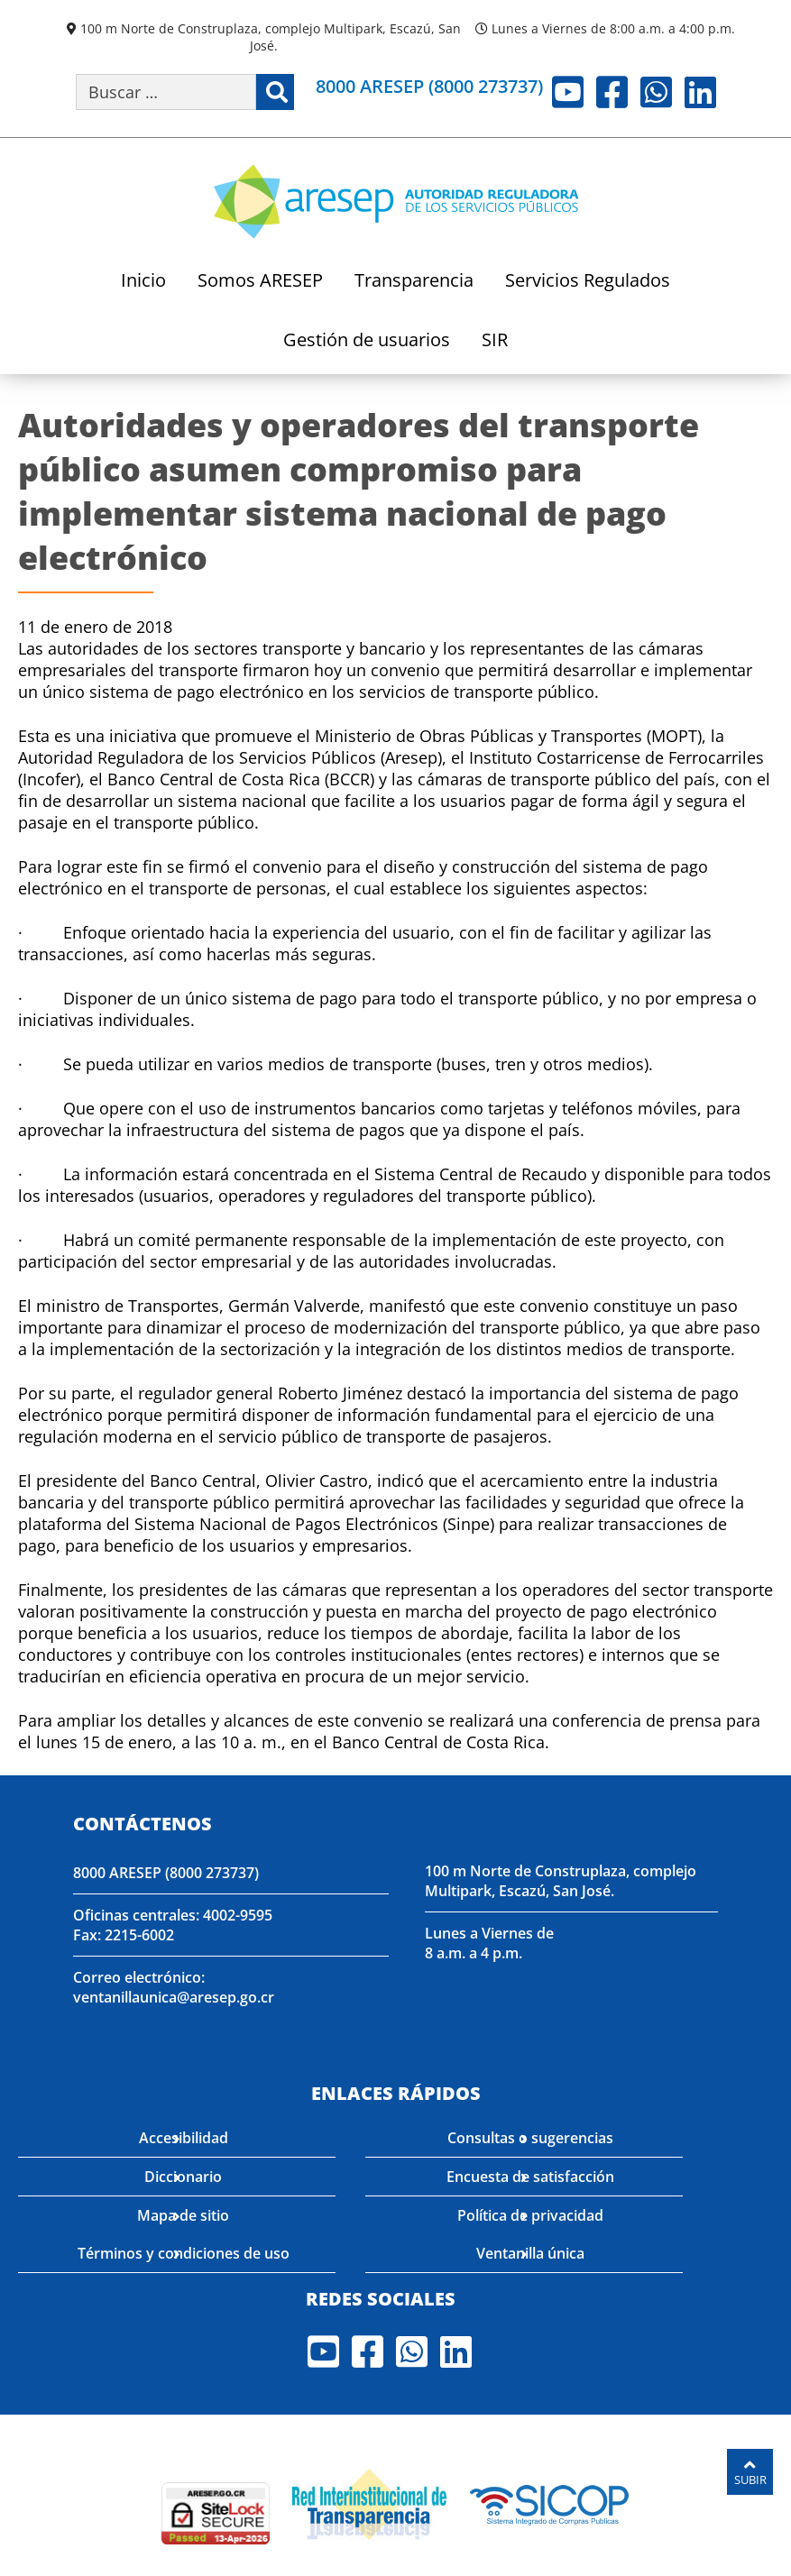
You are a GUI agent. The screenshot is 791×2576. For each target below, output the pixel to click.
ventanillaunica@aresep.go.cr (173, 1997)
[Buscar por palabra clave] (166, 92)
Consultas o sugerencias (530, 2138)
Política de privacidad (530, 2215)
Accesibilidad (183, 2138)
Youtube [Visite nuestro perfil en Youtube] (568, 92)
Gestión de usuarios (366, 341)
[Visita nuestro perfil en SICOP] (549, 2502)
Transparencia (414, 281)
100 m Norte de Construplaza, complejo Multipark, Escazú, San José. (270, 37)
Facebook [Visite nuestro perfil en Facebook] (612, 92)
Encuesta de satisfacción (530, 2176)
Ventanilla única (530, 2253)
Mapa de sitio (183, 2215)
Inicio (143, 281)
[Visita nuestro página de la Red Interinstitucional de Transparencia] (369, 2502)
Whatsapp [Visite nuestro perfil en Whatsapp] (656, 92)
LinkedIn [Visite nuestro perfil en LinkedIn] (700, 92)
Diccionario (183, 2176)
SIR (495, 341)
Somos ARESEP (260, 281)
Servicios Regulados (587, 281)
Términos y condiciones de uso (184, 2253)
